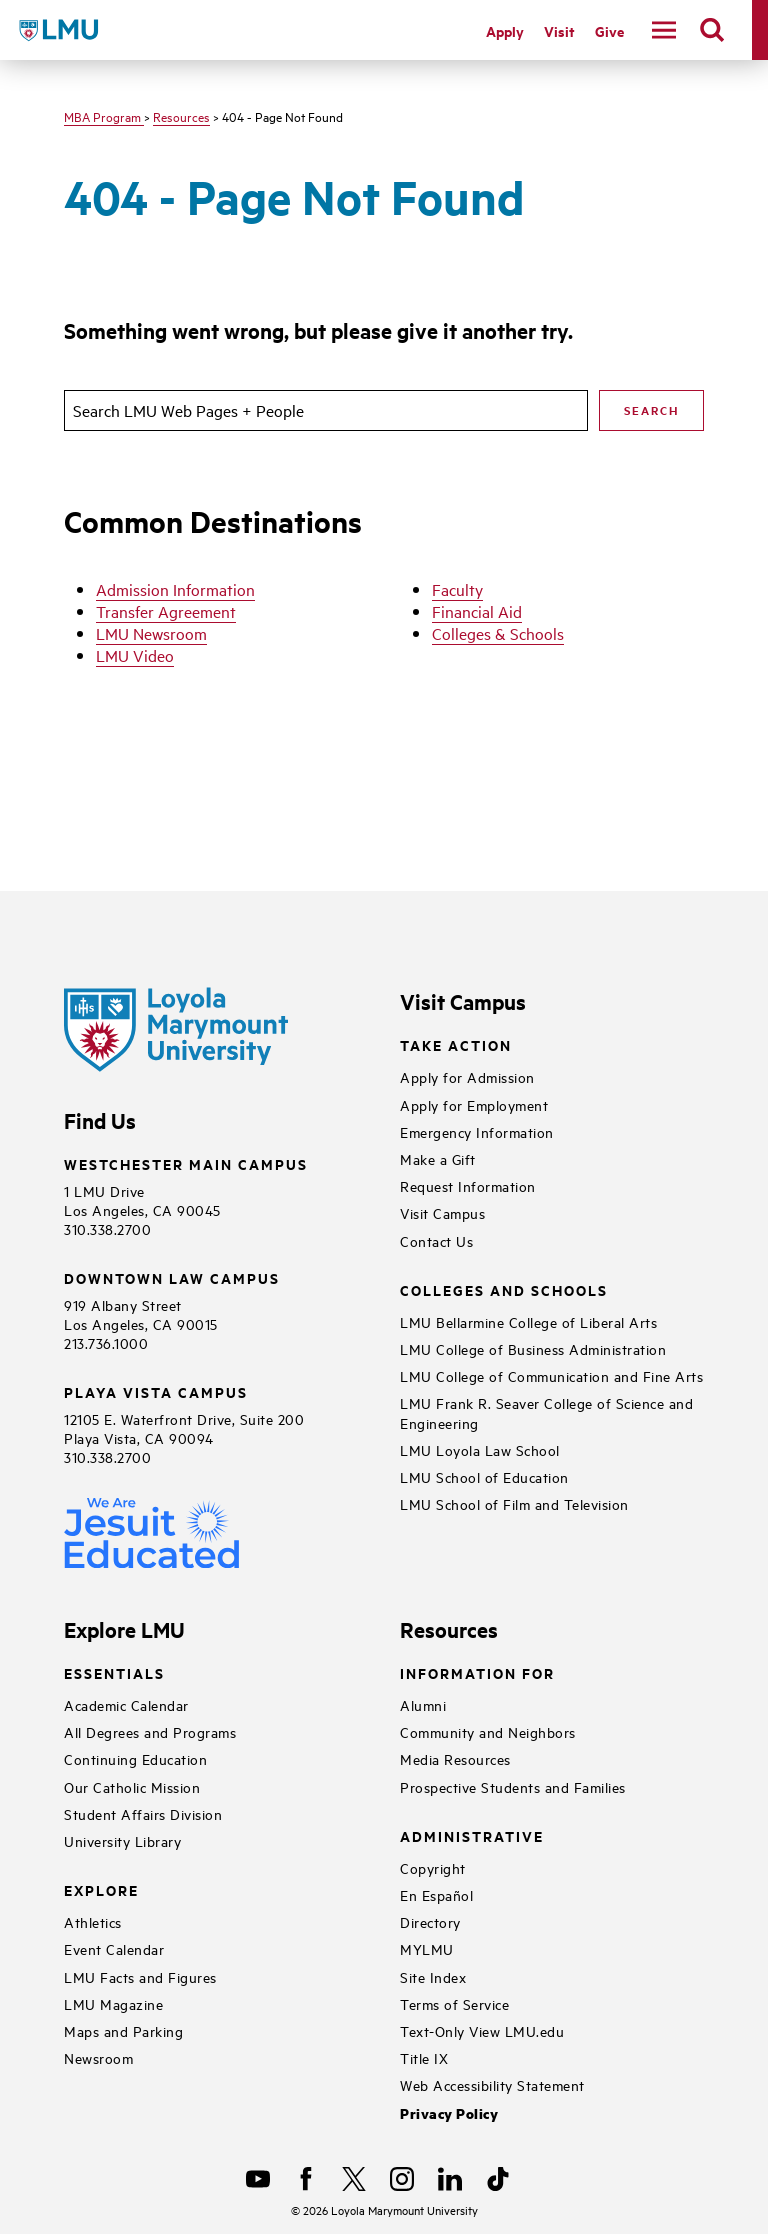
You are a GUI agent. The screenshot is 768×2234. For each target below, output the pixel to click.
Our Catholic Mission (132, 1786)
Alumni (423, 1704)
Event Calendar (114, 1948)
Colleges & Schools (498, 633)
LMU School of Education (484, 1476)
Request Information (468, 1185)
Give (609, 30)
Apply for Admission (467, 1076)
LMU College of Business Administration (533, 1348)
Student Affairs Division (143, 1813)
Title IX (424, 2057)
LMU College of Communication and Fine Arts (551, 1375)
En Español (436, 1894)
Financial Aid (477, 611)
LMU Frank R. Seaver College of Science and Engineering (546, 1412)
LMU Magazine (113, 2003)
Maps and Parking (123, 2030)
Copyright (433, 1867)
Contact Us (436, 1240)
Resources (181, 116)
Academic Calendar (126, 1704)
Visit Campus (442, 1212)
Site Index (433, 1976)
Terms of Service (454, 2003)
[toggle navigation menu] (664, 30)
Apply (505, 30)
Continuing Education (135, 1758)
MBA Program (104, 116)
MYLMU (427, 1948)
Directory (430, 1921)
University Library (122, 1840)
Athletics (93, 1921)
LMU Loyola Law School (480, 1449)
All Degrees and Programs (150, 1731)
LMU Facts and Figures (140, 1976)
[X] (354, 2179)
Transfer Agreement (166, 611)
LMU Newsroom (151, 633)
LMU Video (135, 655)
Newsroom (98, 2057)
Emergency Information (477, 1131)
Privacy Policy (449, 2113)
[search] (712, 30)
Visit (559, 30)
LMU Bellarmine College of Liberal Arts (528, 1321)
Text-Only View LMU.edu (482, 2030)
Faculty (457, 589)
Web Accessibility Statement (492, 2084)
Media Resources (455, 1758)
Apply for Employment (474, 1104)
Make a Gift (438, 1158)
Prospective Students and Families (513, 1786)
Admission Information (175, 589)
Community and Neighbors (488, 1731)
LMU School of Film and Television (514, 1503)
